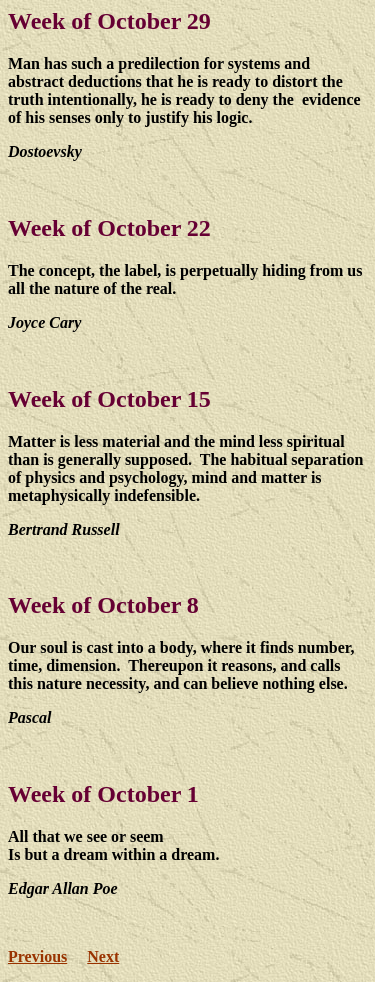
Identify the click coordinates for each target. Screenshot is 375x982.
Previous (37, 956)
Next (103, 956)
